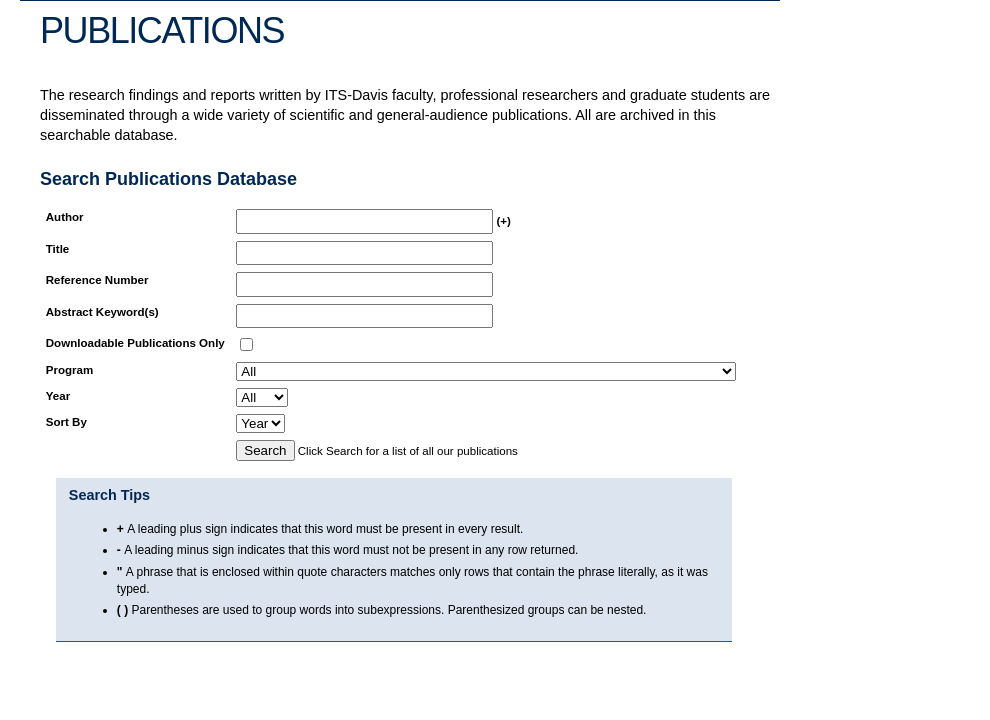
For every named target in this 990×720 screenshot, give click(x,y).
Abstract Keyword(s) (102, 312)
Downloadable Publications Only (135, 343)
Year (58, 396)
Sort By (66, 422)
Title (58, 249)
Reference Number (97, 280)
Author (65, 217)
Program (69, 370)
